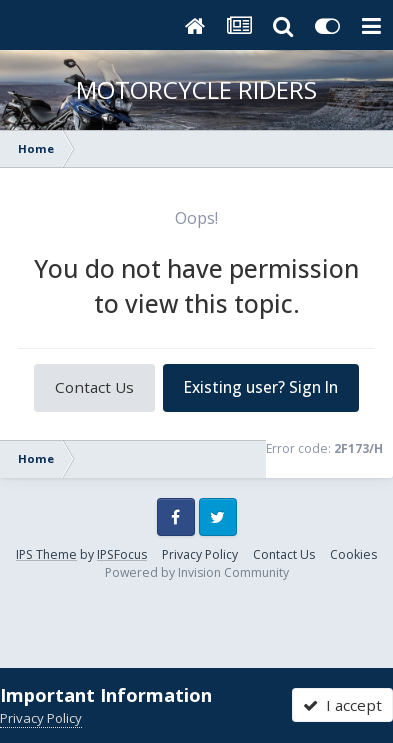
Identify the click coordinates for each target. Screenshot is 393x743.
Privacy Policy (200, 554)
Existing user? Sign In (261, 387)
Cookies (353, 554)
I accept (342, 705)
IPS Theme (46, 554)
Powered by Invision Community (197, 572)
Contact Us (94, 387)
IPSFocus (122, 554)
